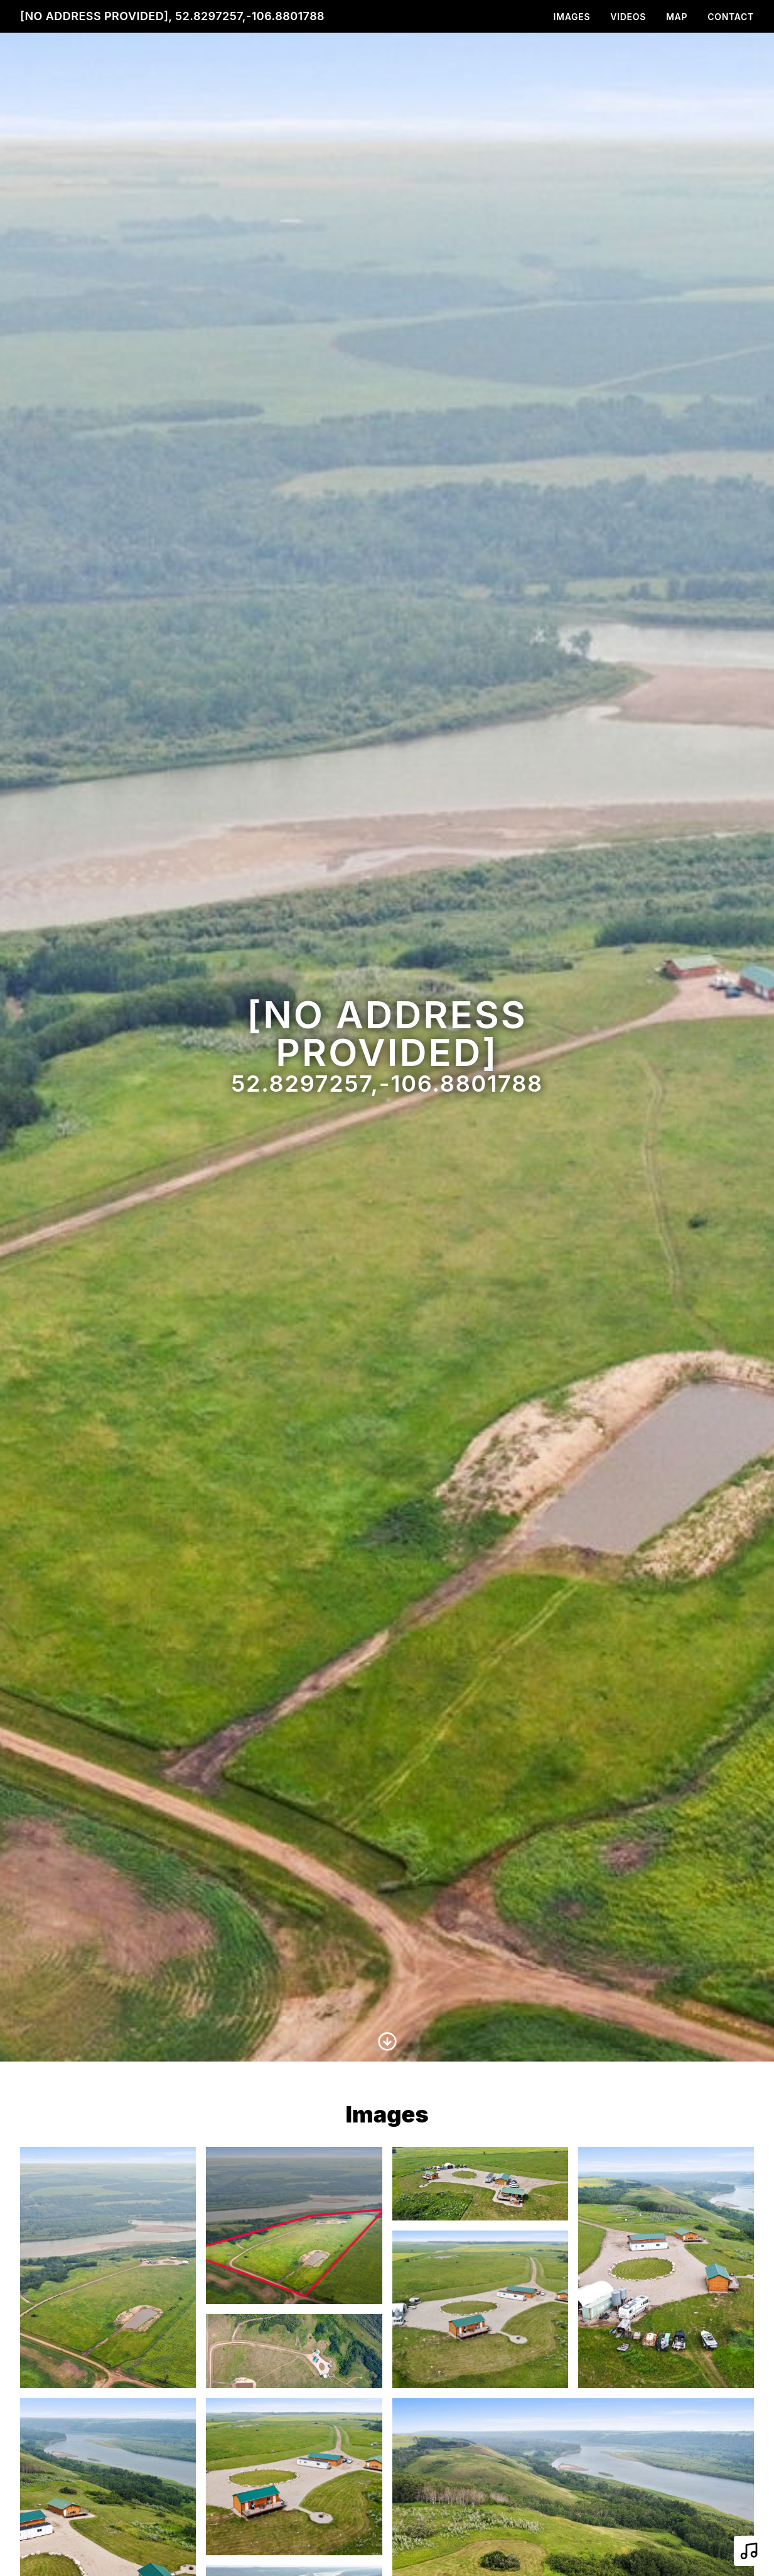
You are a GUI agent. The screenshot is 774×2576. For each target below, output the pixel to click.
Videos (628, 16)
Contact (730, 16)
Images (572, 16)
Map (676, 16)
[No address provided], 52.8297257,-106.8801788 (172, 16)
